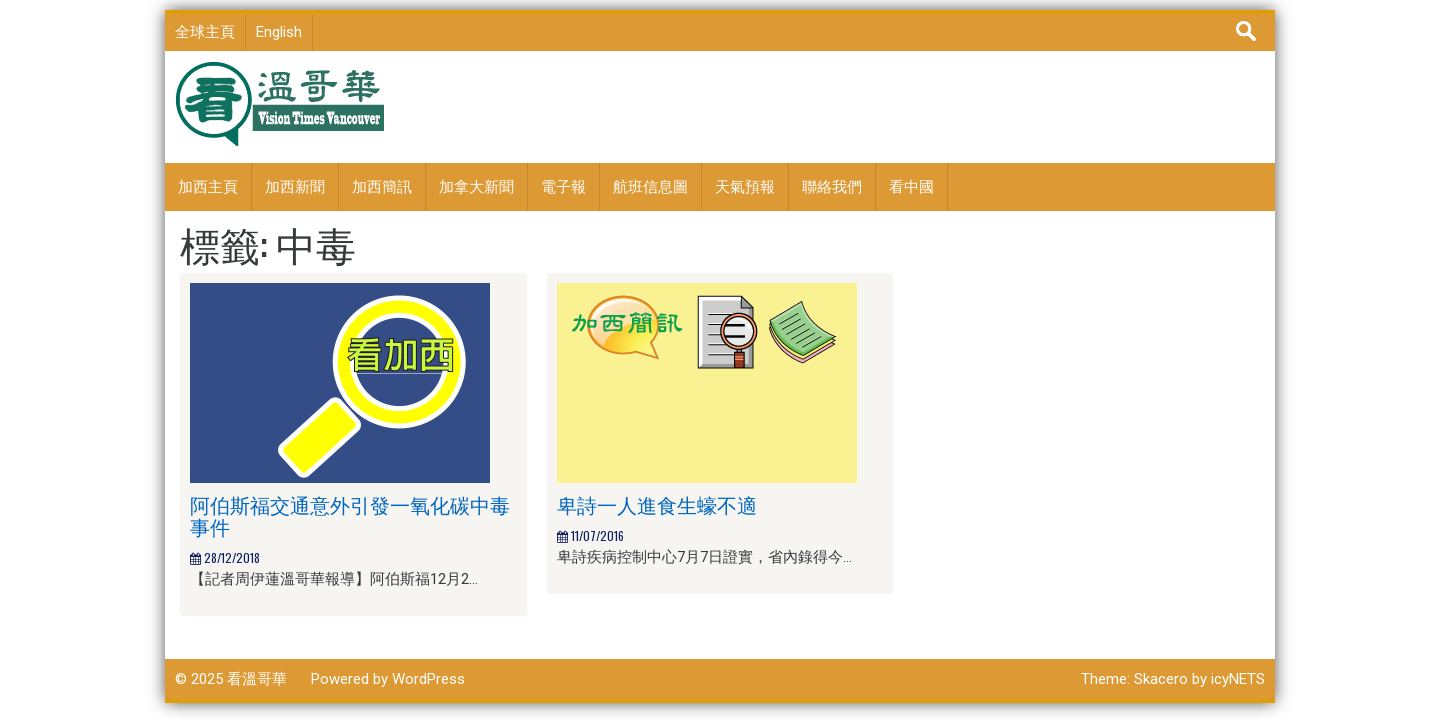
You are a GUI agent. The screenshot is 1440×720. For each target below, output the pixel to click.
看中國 (911, 187)
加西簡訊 (382, 187)
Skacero (1161, 679)
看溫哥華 (257, 679)
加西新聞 (295, 187)
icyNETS (1238, 679)
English (279, 32)
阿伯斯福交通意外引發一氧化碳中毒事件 (350, 515)
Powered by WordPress (388, 679)
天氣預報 (745, 187)
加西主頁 (208, 187)
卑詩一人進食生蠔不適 (657, 504)
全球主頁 (205, 32)
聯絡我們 (832, 187)
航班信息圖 (650, 187)
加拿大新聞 (476, 187)
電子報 (563, 187)
